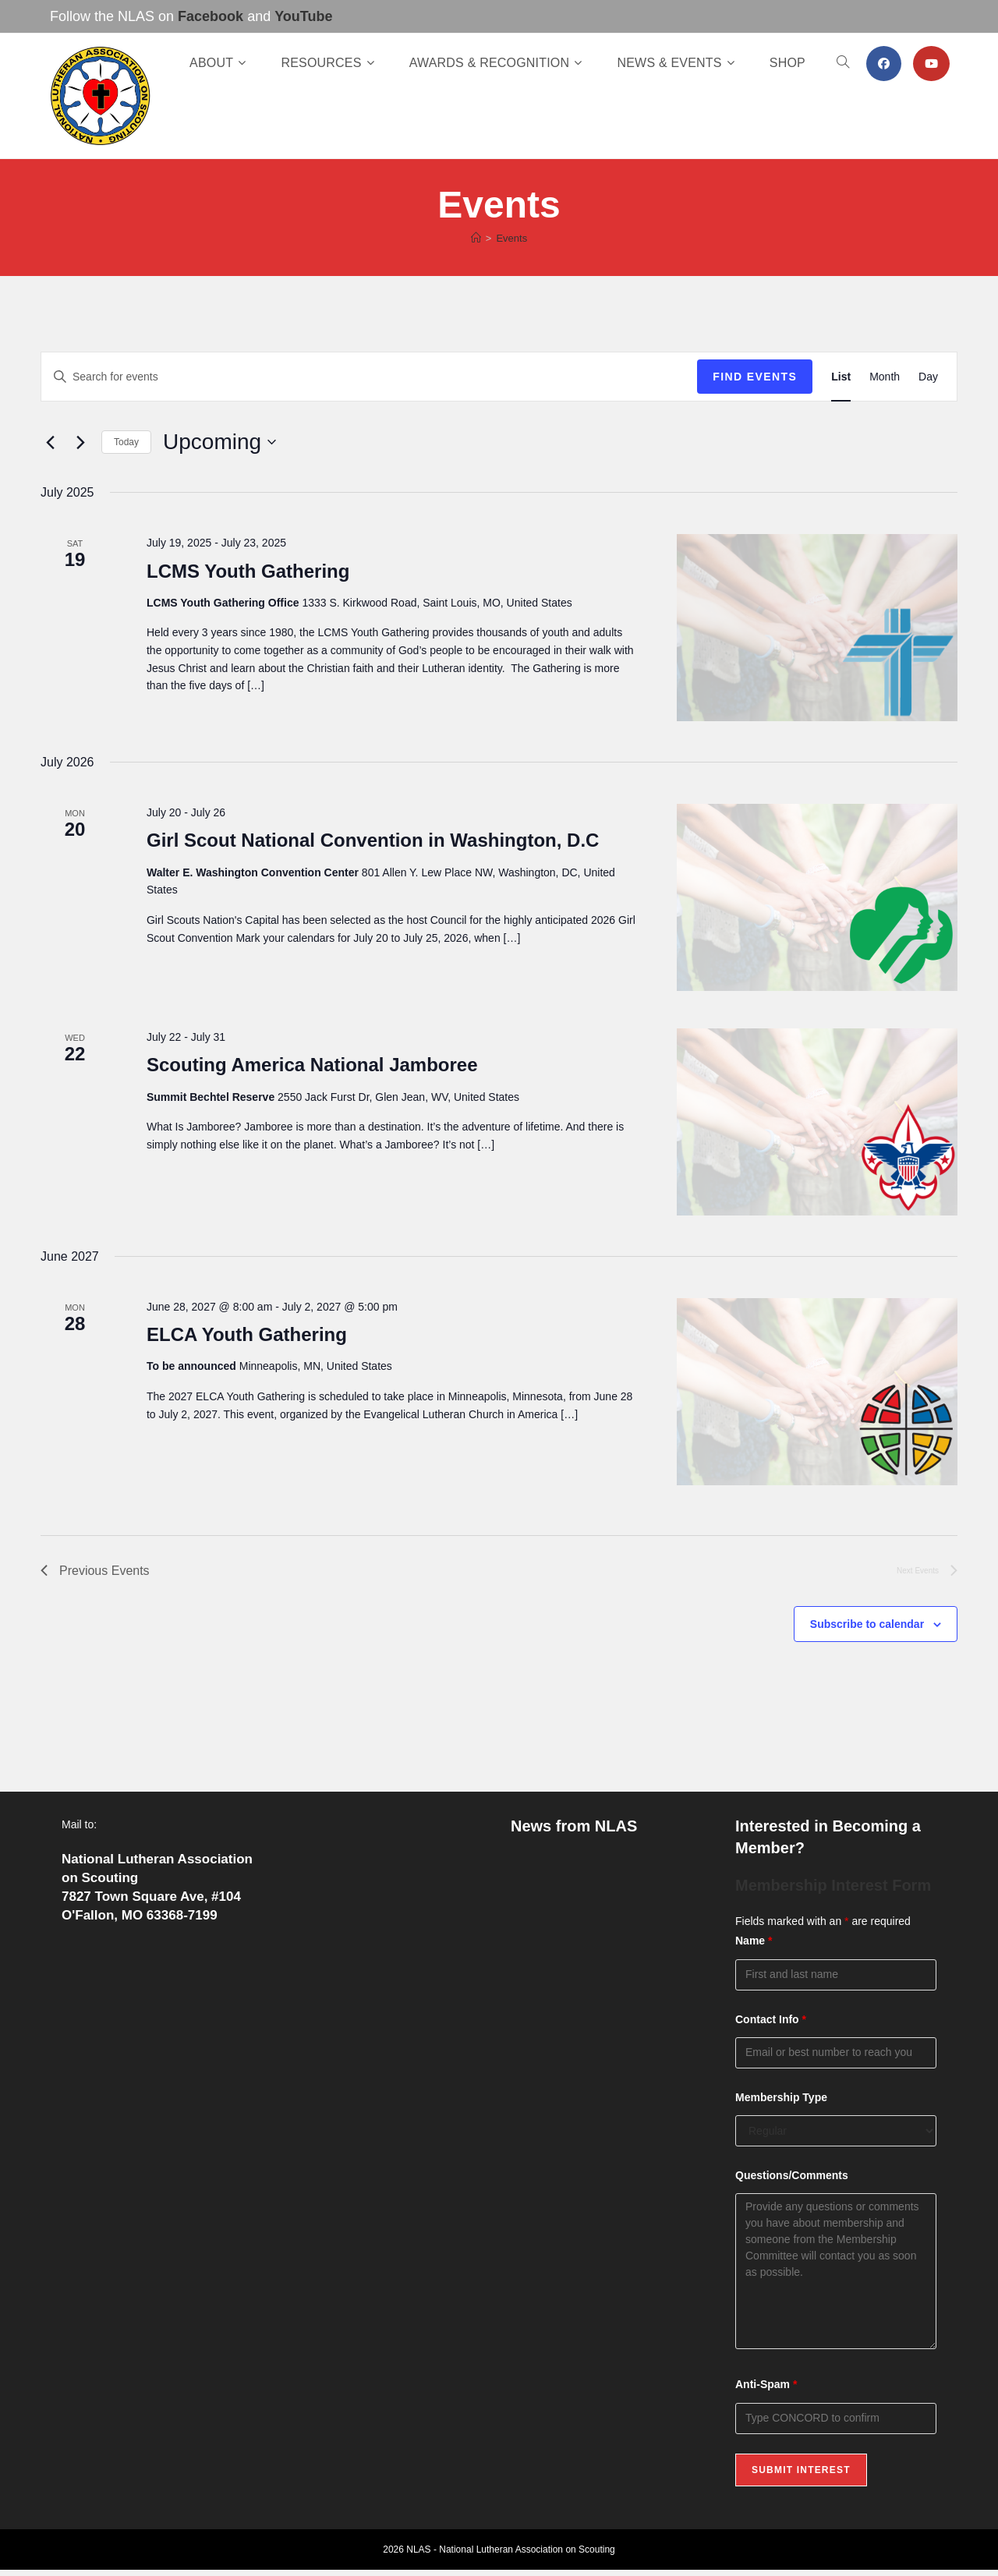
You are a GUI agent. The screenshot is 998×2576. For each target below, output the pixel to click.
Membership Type (781, 2097)
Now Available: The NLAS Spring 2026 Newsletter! (604, 1928)
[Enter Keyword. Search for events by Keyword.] (369, 377)
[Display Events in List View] (841, 377)
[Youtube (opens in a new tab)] (931, 63)
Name (753, 1940)
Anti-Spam (766, 2384)
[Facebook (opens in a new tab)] (883, 63)
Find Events (755, 376)
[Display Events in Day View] (928, 377)
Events (511, 238)
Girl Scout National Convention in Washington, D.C (373, 840)
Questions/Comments (791, 2175)
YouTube (303, 16)
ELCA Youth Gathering (247, 1334)
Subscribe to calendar (867, 1624)
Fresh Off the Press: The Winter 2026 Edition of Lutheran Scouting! (601, 2059)
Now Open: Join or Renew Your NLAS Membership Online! (603, 1872)
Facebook (210, 16)
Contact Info (770, 2019)
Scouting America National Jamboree (312, 1064)
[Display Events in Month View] (884, 377)
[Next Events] (80, 442)
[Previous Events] (50, 442)
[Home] (476, 238)
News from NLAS (574, 1826)
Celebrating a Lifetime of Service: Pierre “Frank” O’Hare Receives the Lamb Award (607, 1993)
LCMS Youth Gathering (248, 571)
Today (126, 442)
